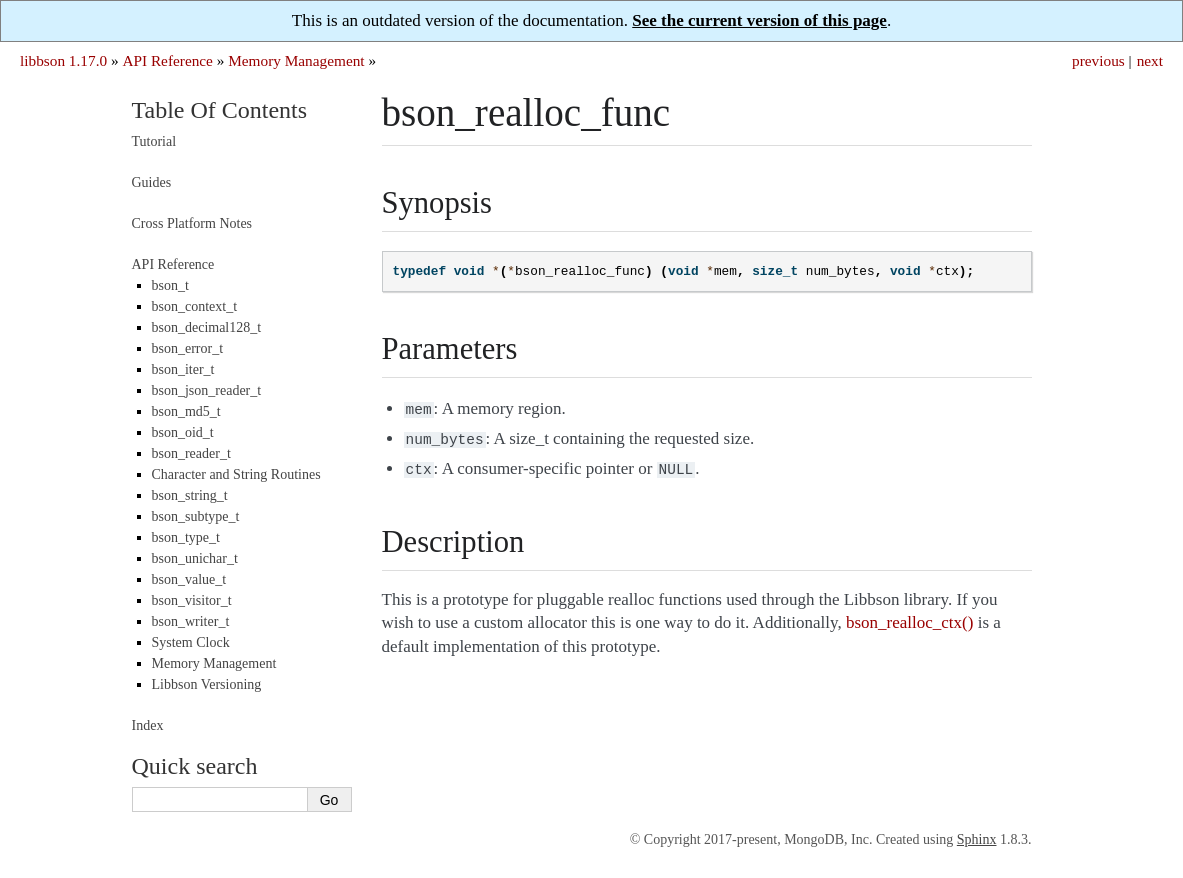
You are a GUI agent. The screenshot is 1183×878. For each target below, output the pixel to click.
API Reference (167, 60)
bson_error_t (188, 348)
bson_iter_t (183, 369)
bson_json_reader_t (207, 390)
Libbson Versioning (207, 684)
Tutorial (154, 141)
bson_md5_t (186, 411)
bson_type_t (186, 537)
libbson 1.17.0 (63, 60)
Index (148, 725)
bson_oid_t (183, 432)
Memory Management (296, 60)
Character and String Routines (236, 474)
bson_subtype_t (196, 516)
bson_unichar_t (195, 558)
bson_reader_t (191, 453)
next (1150, 60)
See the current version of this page (759, 20)
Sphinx (977, 839)
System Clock (191, 642)
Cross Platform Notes (192, 223)
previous (1098, 60)
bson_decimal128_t (207, 327)
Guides (152, 182)
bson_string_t (190, 495)
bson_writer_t (191, 621)
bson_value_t (189, 579)
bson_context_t (195, 306)
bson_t (170, 285)
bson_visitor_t (192, 600)
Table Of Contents (220, 110)
